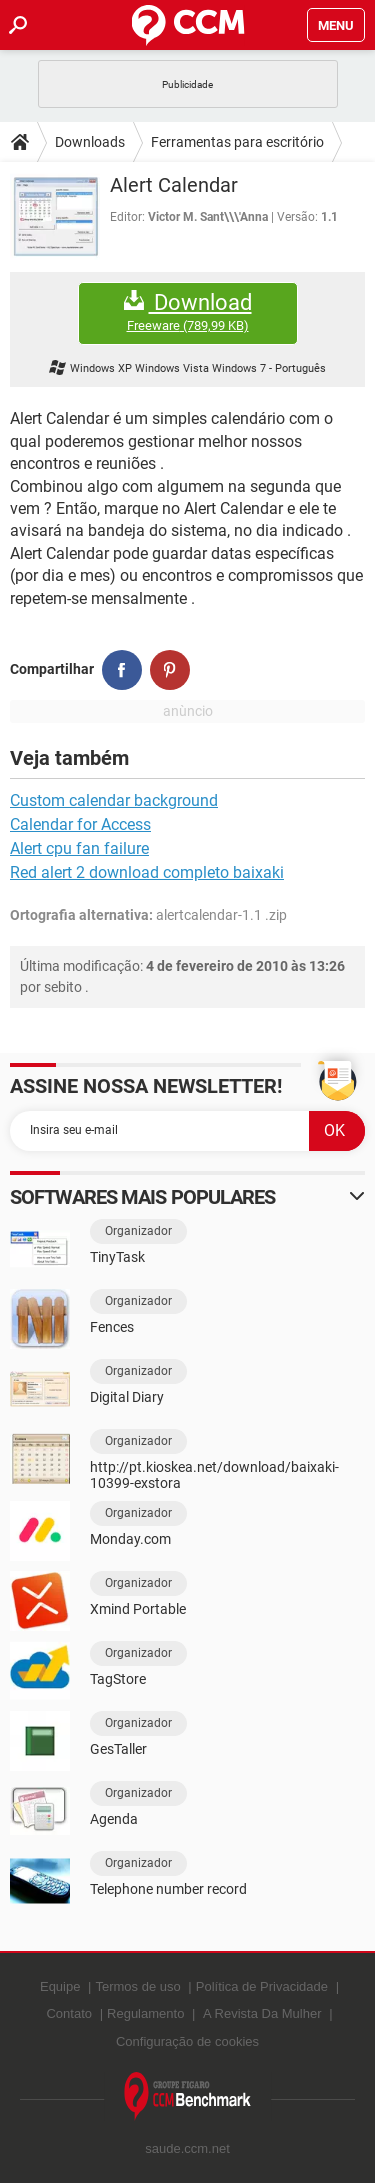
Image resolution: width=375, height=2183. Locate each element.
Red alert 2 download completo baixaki (147, 872)
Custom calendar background (114, 800)
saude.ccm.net (187, 2148)
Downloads (90, 142)
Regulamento (145, 2013)
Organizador (138, 1231)
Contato (69, 2013)
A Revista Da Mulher (262, 2013)
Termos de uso (137, 1986)
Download (188, 312)
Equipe (60, 1986)
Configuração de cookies (187, 2041)
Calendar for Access (80, 824)
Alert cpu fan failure (79, 848)
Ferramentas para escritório (237, 142)
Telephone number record (168, 1889)
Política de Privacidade (262, 1986)
